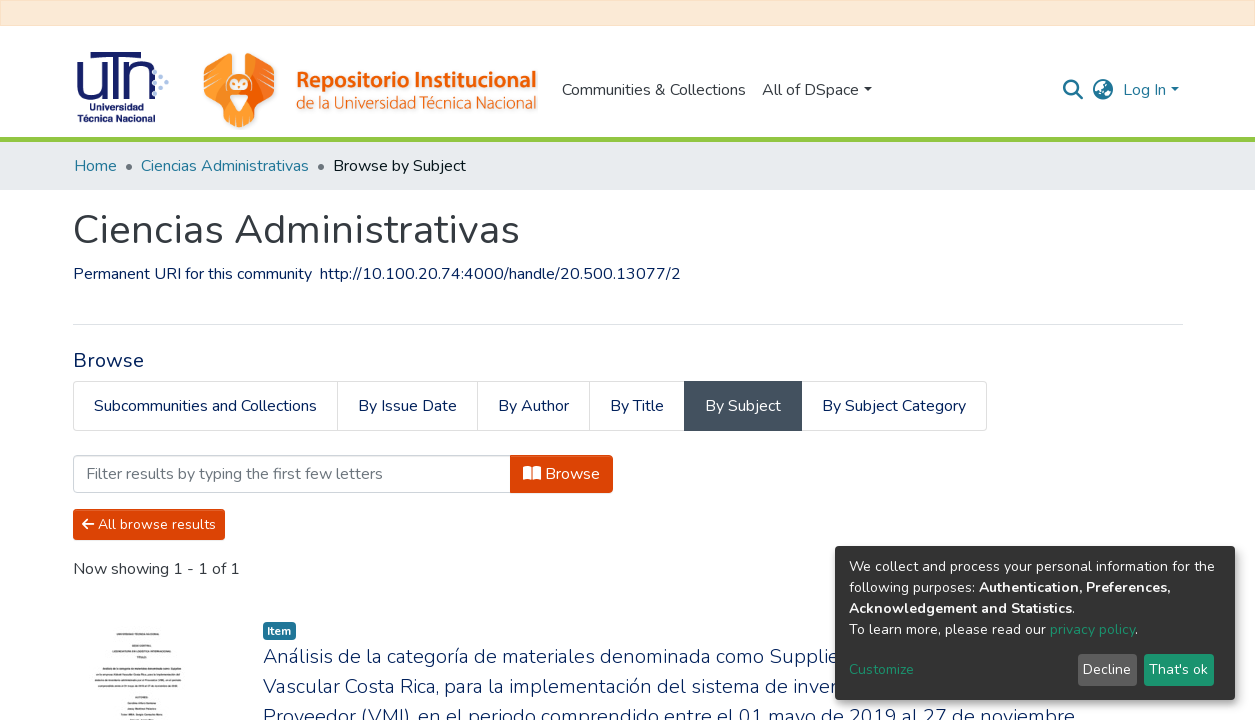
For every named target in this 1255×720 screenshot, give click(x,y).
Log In (1144, 90)
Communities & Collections (654, 90)
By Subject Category (894, 406)
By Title (637, 406)
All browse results (149, 524)
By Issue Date (407, 406)
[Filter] (292, 474)
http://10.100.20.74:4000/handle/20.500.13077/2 (500, 274)
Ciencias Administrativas (225, 166)
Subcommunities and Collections (205, 406)
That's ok (1178, 669)
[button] (1102, 90)
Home (95, 166)
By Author (533, 406)
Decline (1107, 669)
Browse (561, 474)
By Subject (743, 406)
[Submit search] (1072, 90)
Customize (881, 669)
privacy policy (1092, 629)
